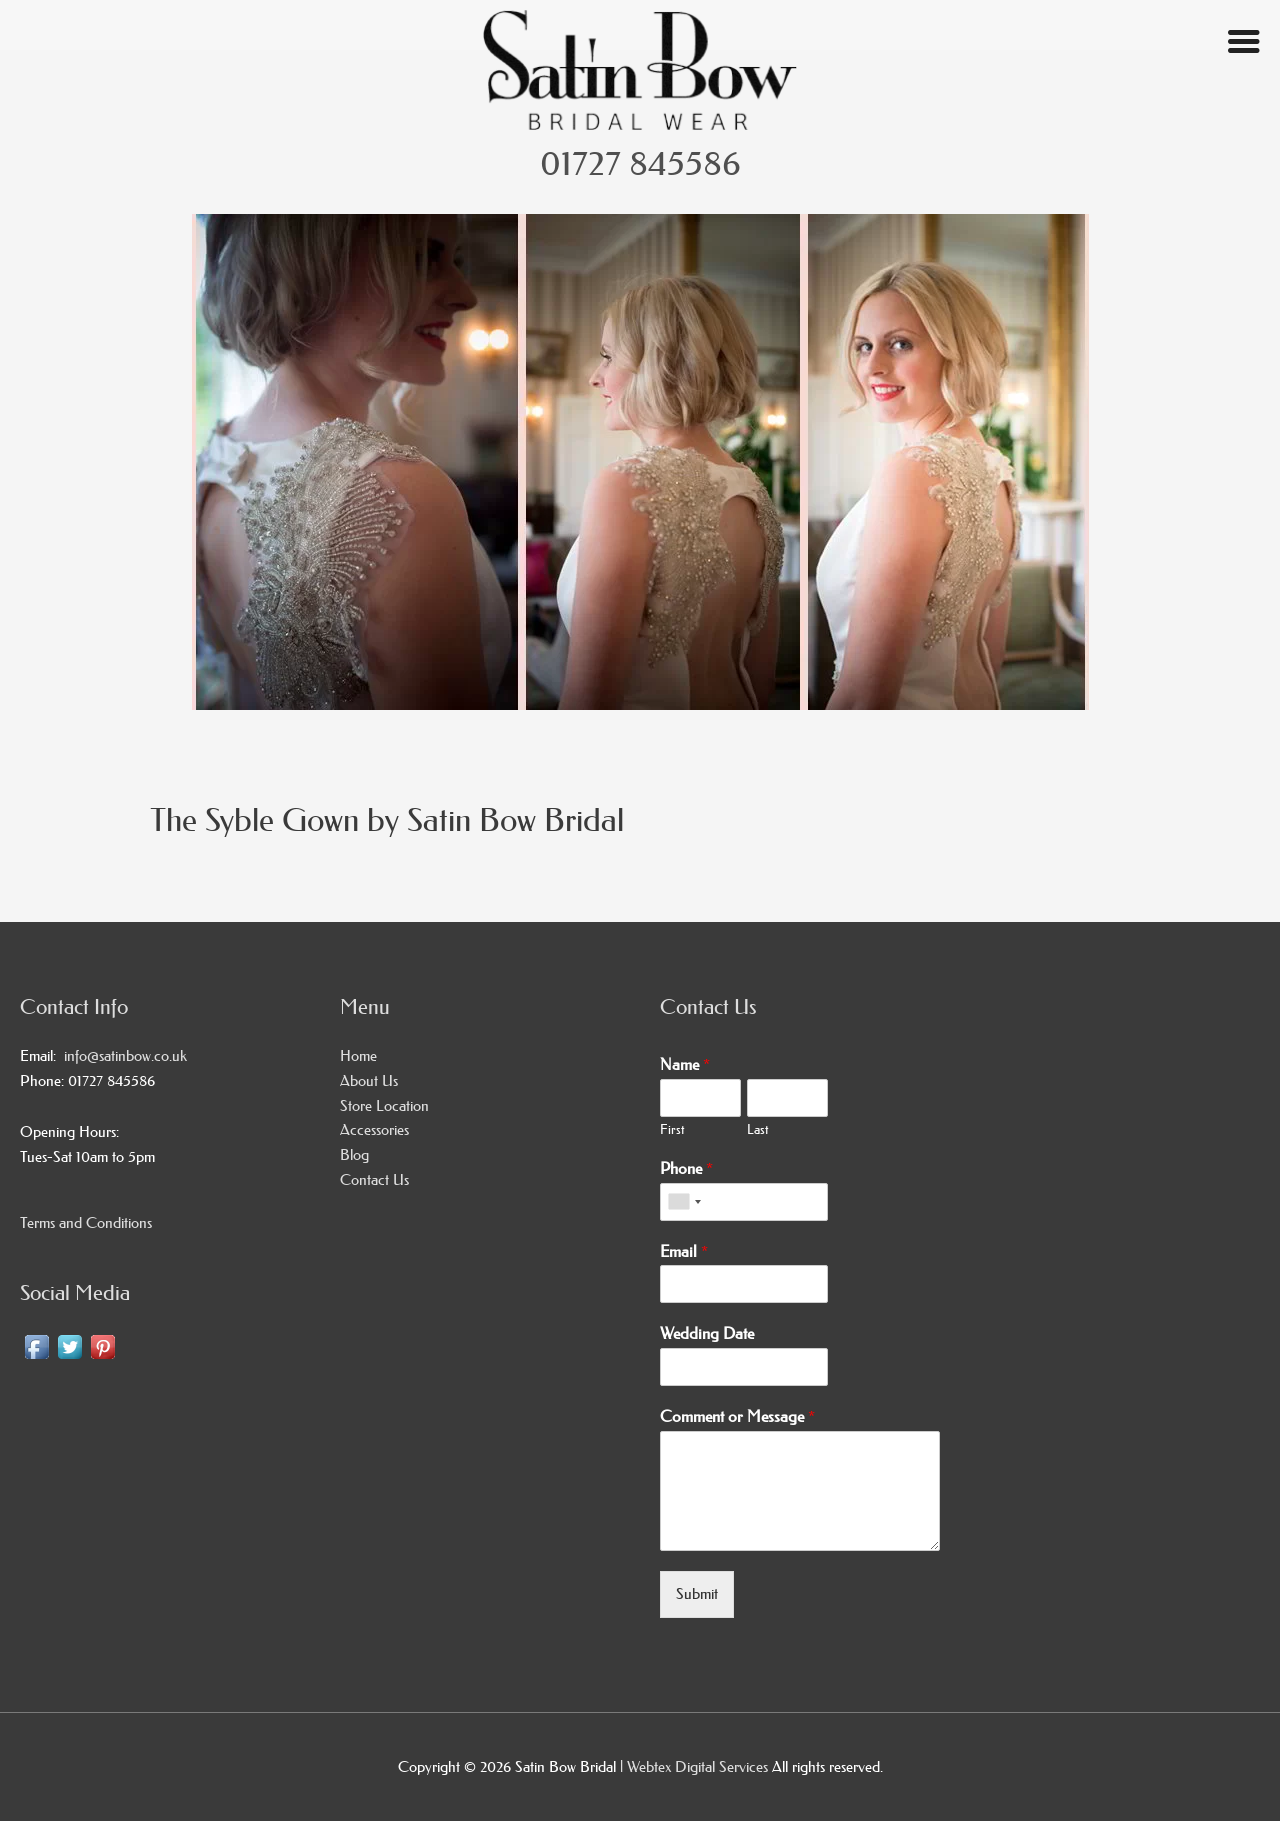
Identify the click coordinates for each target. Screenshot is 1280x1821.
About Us (369, 1080)
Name (685, 1064)
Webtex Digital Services (699, 1766)
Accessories (374, 1129)
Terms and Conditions (86, 1222)
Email (684, 1251)
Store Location (384, 1105)
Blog (354, 1154)
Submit (697, 1593)
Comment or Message (737, 1416)
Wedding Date (707, 1333)
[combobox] (684, 1202)
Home (358, 1055)
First (672, 1129)
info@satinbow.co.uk (121, 1055)
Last (757, 1129)
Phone (686, 1168)
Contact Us (374, 1179)
